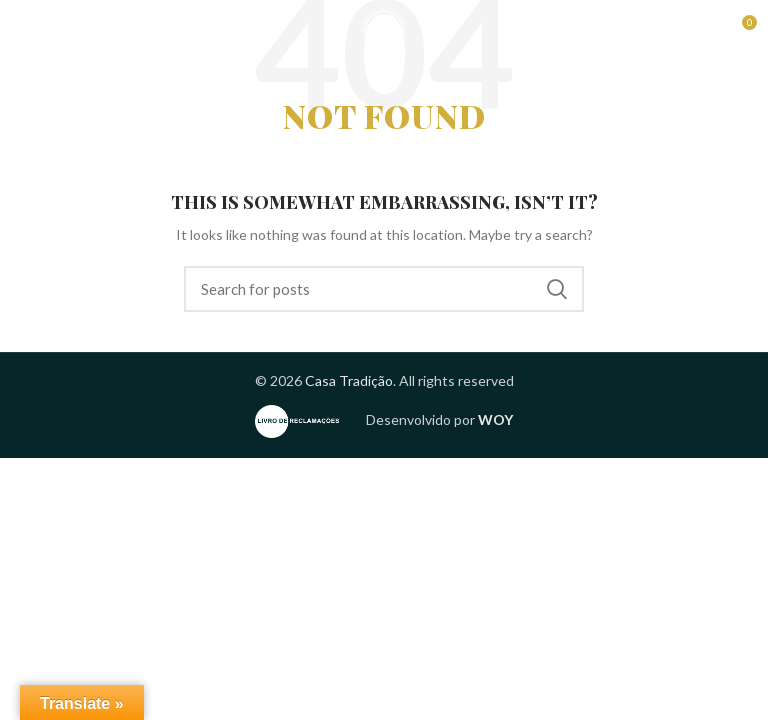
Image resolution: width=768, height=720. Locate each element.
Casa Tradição (349, 380)
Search (557, 289)
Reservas (652, 30)
